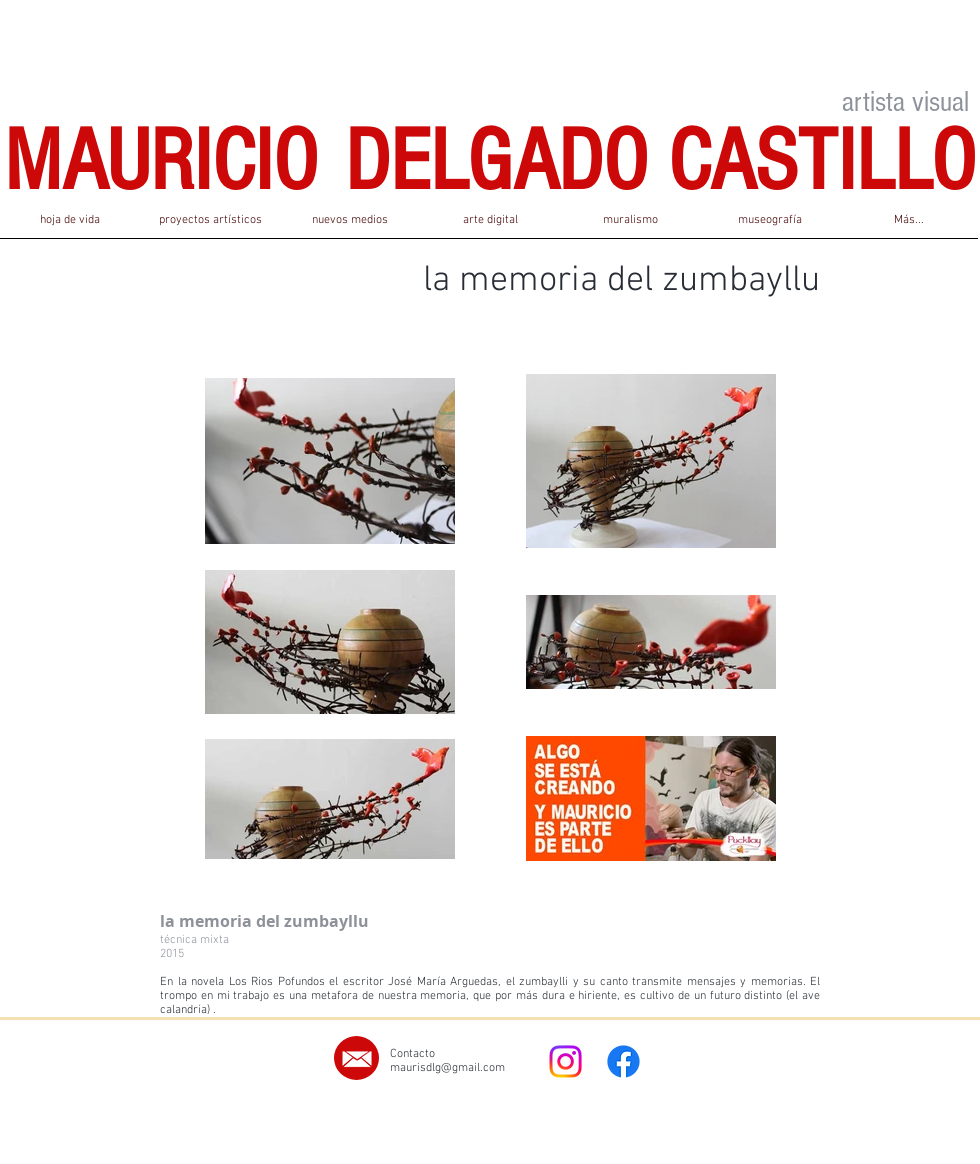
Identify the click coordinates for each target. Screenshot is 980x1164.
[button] (210, 226)
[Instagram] (565, 1061)
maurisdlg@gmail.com (447, 1068)
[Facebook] (623, 1061)
